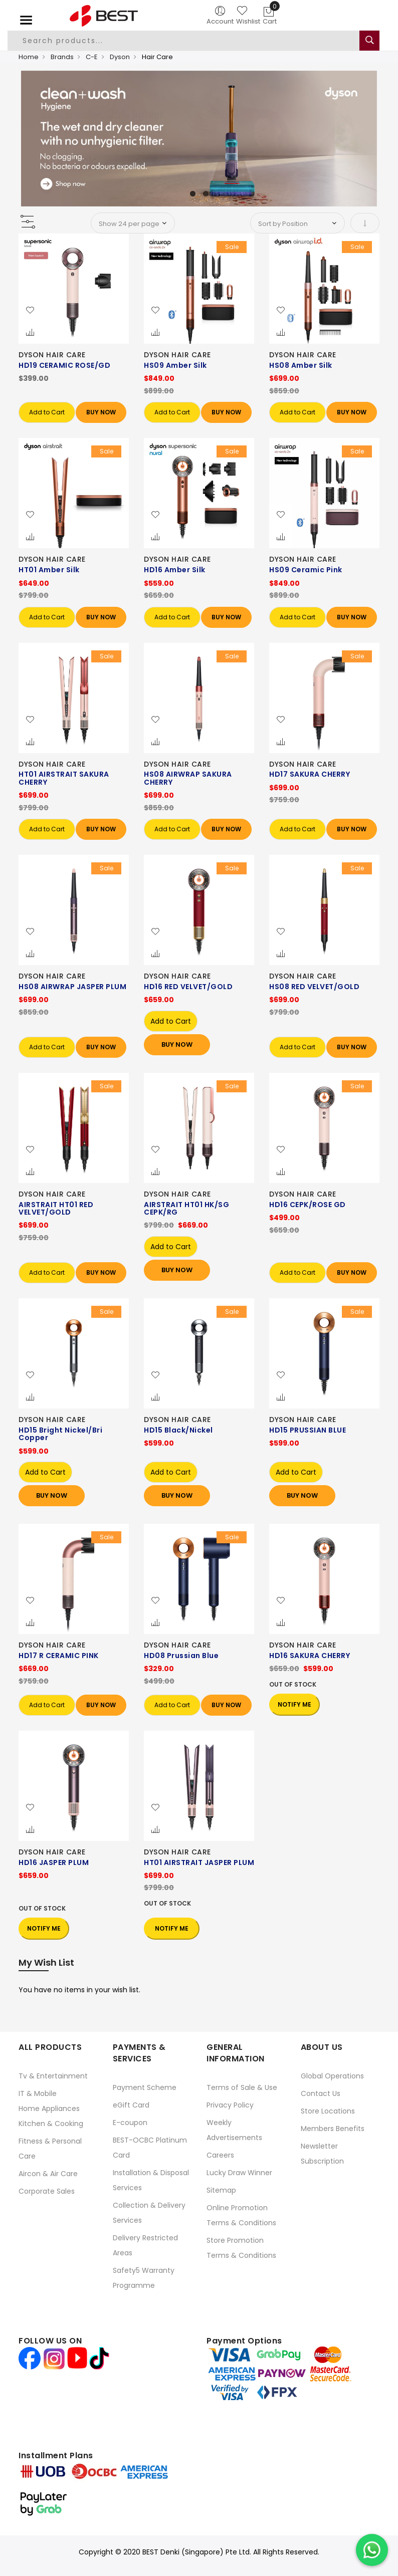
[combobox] (187, 41)
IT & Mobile (38, 2093)
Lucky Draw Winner (239, 2173)
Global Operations (332, 2076)
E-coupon (130, 2123)
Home (29, 57)
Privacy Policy (230, 2105)
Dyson (120, 57)
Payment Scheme (144, 2087)
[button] (30, 311)
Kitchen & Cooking (51, 2124)
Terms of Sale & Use (242, 2087)
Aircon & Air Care (48, 2174)
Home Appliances (49, 2108)
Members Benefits (332, 2129)
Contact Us (320, 2093)
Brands (62, 57)
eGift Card (131, 2105)
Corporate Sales (47, 2191)
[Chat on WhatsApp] (372, 2550)
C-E (92, 57)
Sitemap (221, 2190)
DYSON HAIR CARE (52, 355)
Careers (220, 2155)
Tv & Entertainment (53, 2076)
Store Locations (328, 2111)
